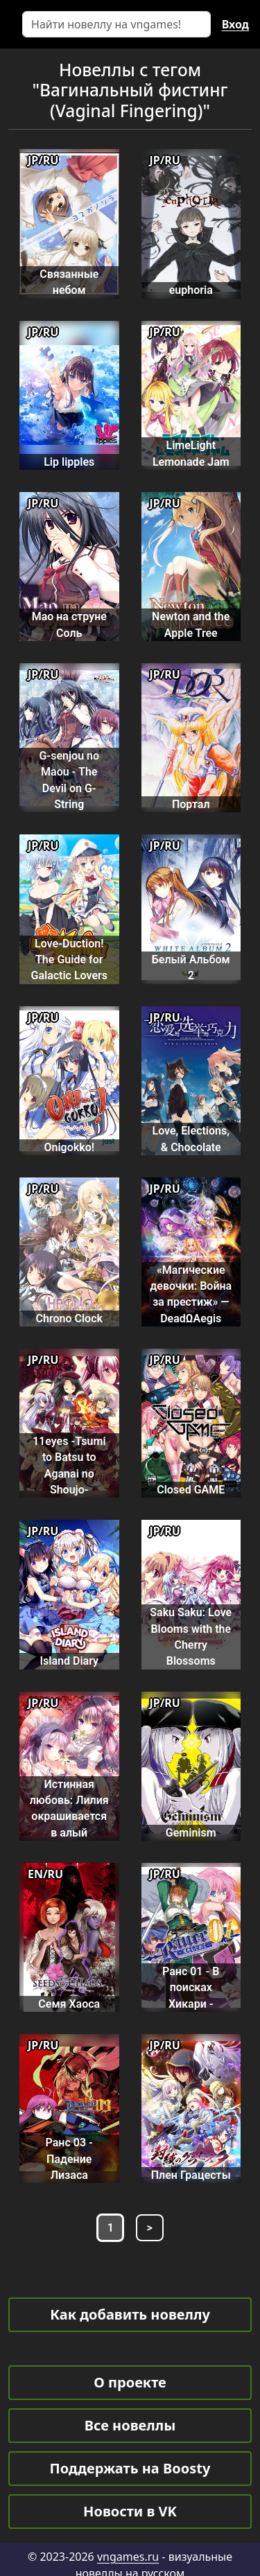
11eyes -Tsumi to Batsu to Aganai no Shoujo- (69, 1465)
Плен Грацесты (191, 2175)
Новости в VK (130, 2511)
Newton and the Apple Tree (190, 624)
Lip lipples (69, 461)
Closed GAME (191, 1489)
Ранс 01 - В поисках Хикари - (190, 1987)
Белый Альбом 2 (191, 967)
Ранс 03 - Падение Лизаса (69, 2159)
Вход (235, 24)
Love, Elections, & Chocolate (191, 1138)
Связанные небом (69, 282)
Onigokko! (69, 1147)
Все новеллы (130, 2425)
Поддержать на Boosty (130, 2468)
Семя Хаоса (69, 2003)
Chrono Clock (69, 1318)
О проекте (130, 2382)
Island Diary (69, 1660)
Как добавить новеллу (130, 2314)
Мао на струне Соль (69, 624)
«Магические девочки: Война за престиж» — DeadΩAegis (191, 1294)
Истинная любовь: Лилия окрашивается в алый (69, 1808)
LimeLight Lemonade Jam (191, 453)
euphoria (191, 290)
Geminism (191, 1832)
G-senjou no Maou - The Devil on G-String (69, 780)
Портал (191, 804)
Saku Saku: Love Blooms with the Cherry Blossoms (191, 1636)
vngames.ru (128, 2556)
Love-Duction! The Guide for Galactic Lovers (69, 960)
